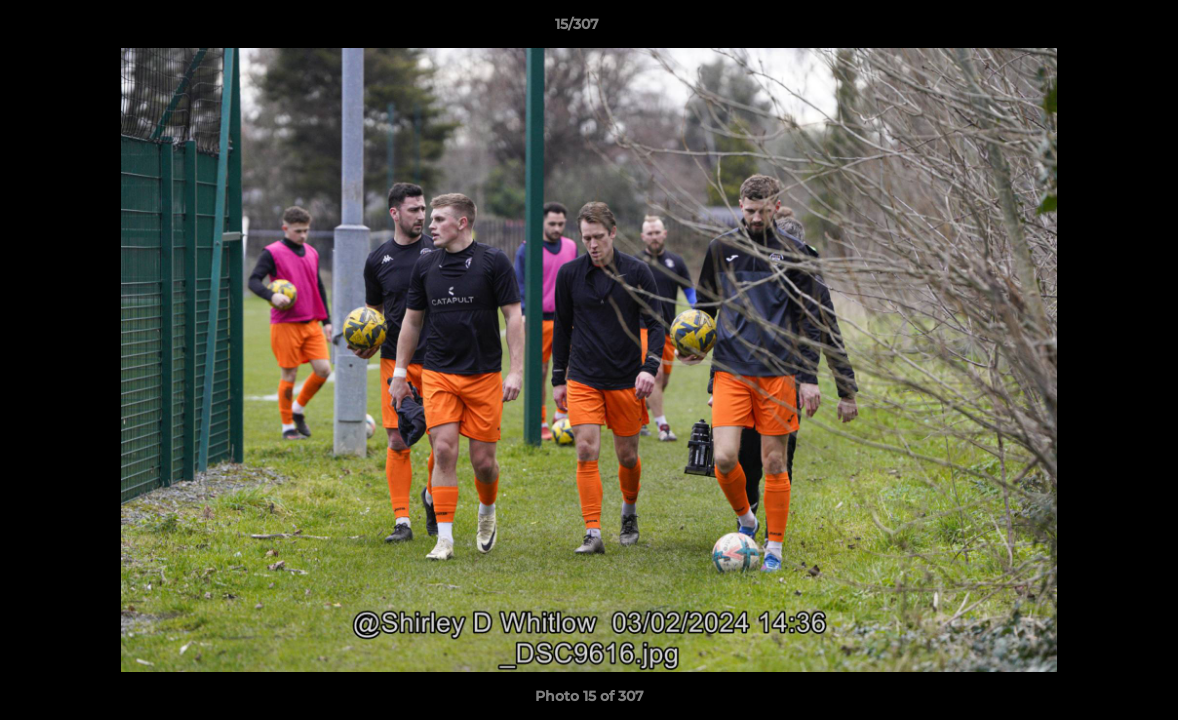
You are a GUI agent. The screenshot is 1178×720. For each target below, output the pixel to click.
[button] (1094, 29)
